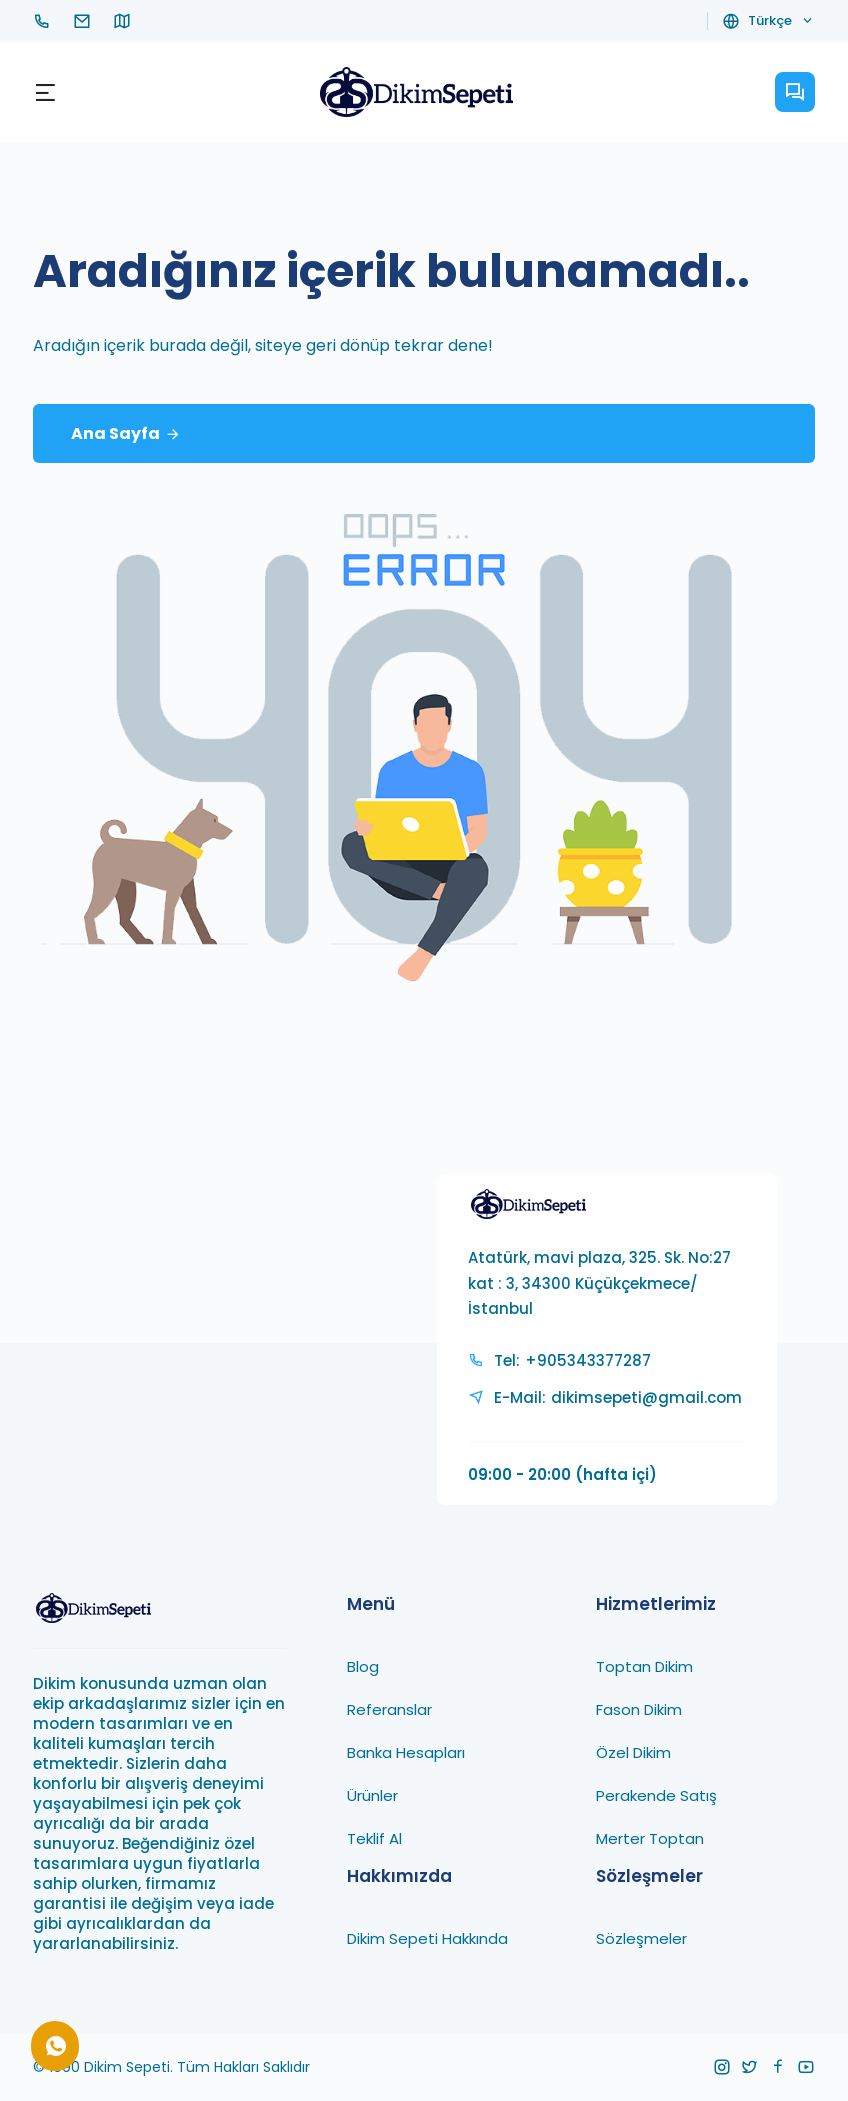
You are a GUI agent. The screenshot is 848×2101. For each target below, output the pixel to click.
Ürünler (372, 1794)
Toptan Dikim (644, 1665)
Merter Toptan (650, 1837)
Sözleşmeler (641, 1937)
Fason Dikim (639, 1708)
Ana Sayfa (126, 434)
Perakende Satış (656, 1794)
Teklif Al (374, 1837)
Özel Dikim (633, 1751)
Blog (363, 1665)
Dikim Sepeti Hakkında (427, 1937)
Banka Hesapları (406, 1751)
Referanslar (389, 1708)
